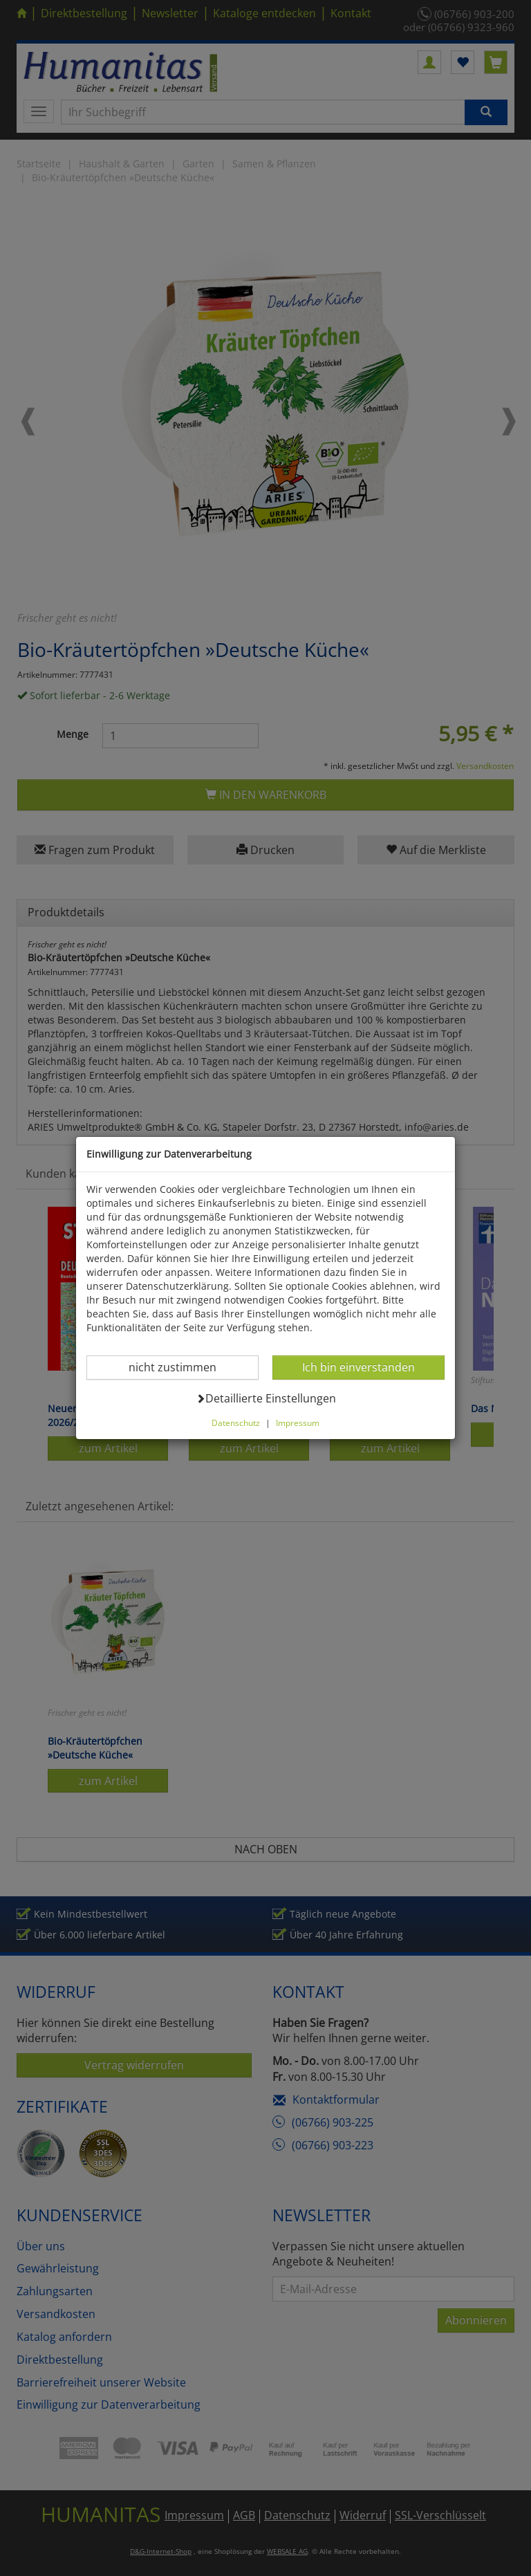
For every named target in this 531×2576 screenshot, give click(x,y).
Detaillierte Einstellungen (266, 1398)
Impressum (297, 1422)
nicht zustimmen (181, 1367)
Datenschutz (236, 1422)
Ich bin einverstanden (358, 1367)
